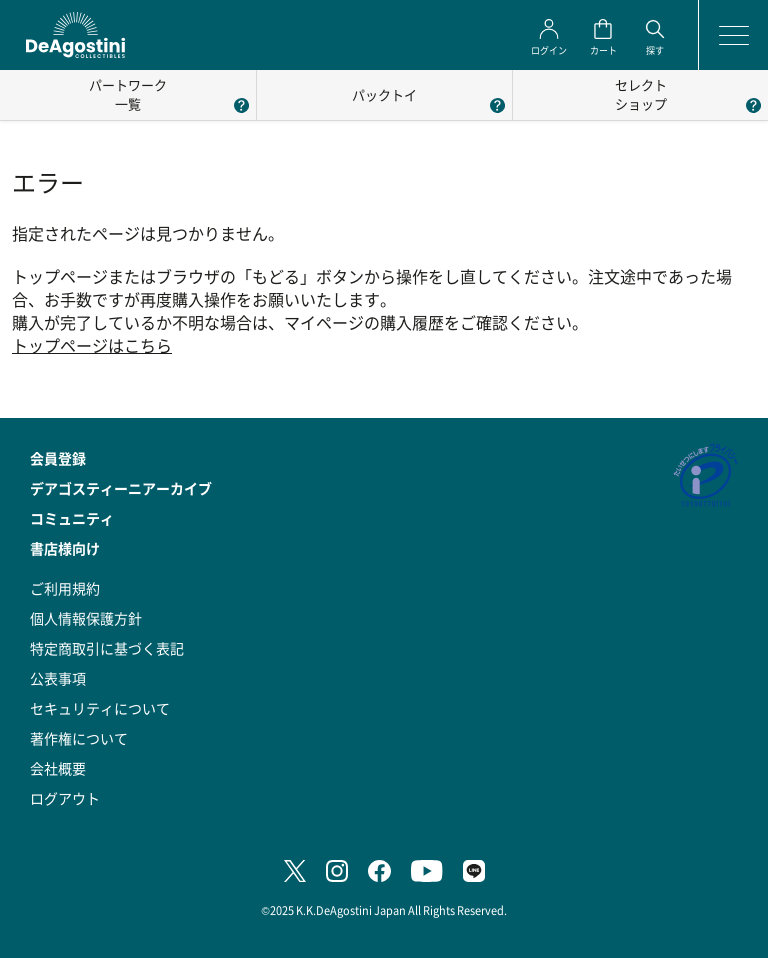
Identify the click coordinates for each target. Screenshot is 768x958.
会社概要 (58, 768)
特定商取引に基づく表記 (107, 648)
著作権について (79, 738)
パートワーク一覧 (128, 94)
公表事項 (58, 678)
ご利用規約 (65, 588)
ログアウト (65, 798)
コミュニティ (72, 518)
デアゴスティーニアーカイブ (121, 488)
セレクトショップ (641, 94)
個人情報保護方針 (86, 618)
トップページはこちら (92, 345)
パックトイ (384, 94)
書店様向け (65, 548)
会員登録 (58, 458)
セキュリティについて (100, 708)
